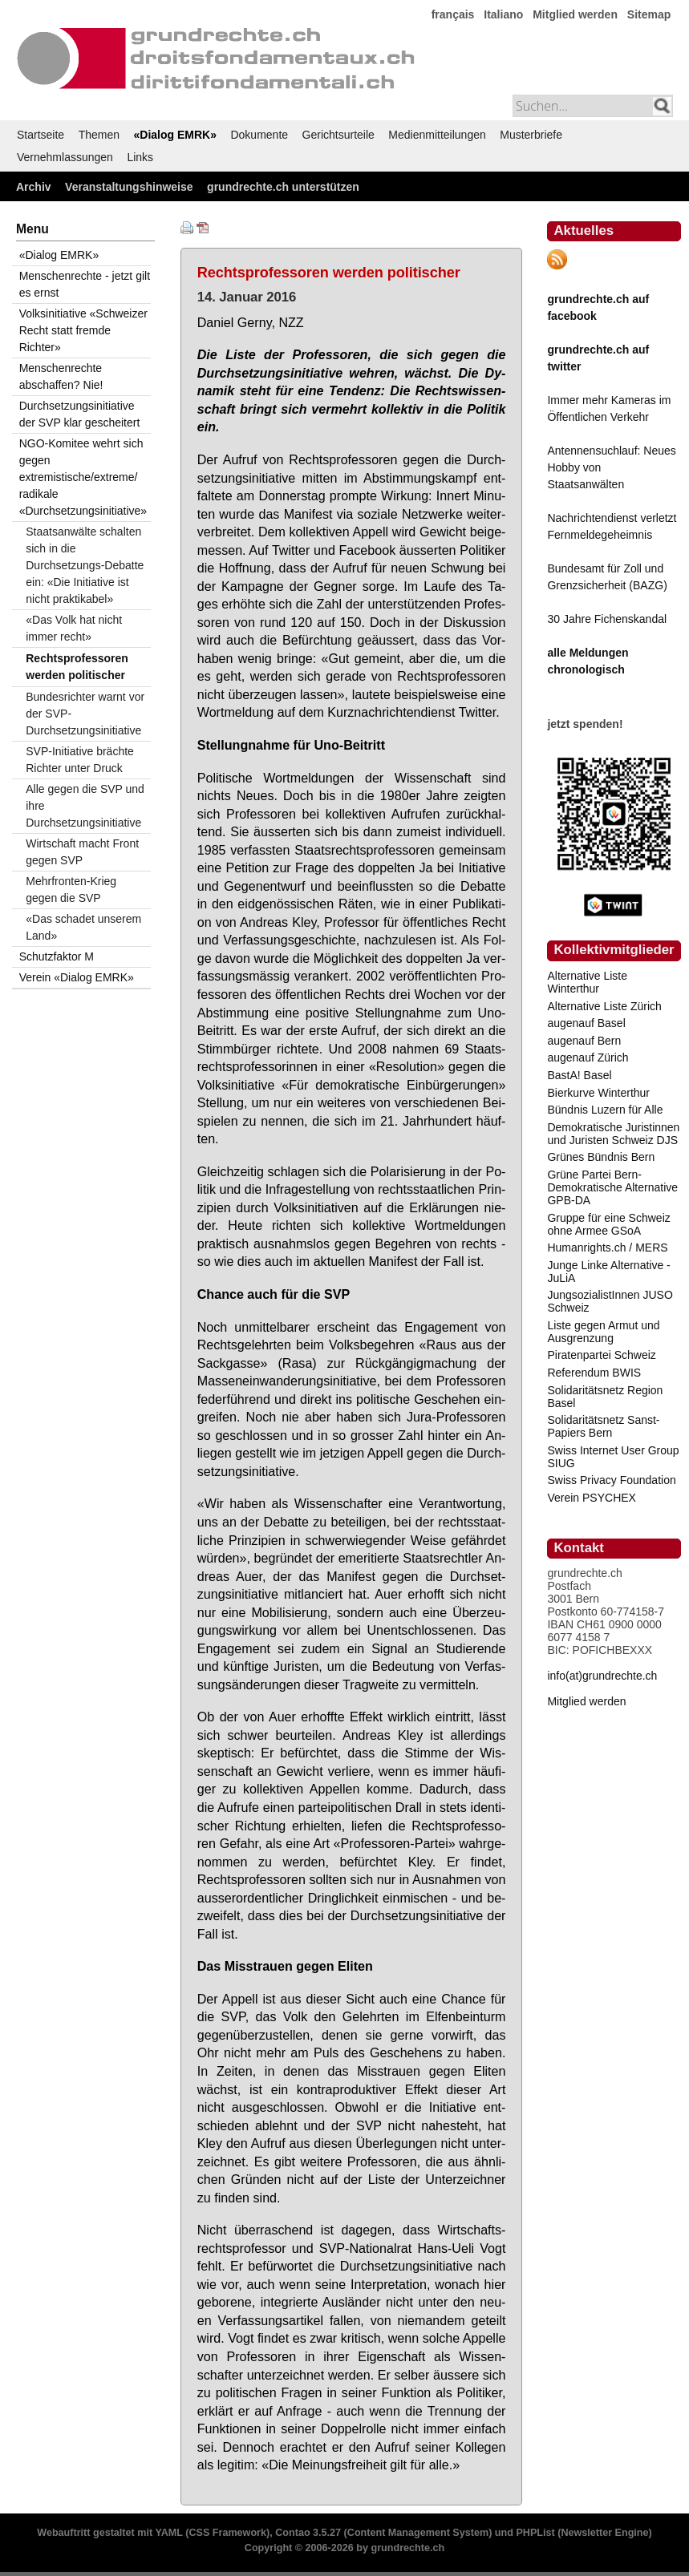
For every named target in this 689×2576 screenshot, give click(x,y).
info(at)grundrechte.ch (602, 1675)
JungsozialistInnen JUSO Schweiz (609, 1301)
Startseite (40, 134)
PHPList (535, 2532)
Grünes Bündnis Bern (601, 1157)
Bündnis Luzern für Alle (605, 1109)
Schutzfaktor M (56, 956)
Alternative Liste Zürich (604, 1006)
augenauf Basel (586, 1023)
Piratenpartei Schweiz (601, 1355)
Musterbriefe (531, 134)
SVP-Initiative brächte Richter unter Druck (80, 759)
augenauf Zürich (587, 1057)
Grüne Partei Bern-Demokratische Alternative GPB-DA (612, 1187)
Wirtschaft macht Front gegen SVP (82, 852)
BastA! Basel (579, 1075)
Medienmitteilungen (436, 134)
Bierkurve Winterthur (598, 1092)
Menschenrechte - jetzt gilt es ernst (84, 284)
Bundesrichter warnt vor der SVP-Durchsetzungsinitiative (85, 713)
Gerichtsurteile (338, 134)
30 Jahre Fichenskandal (607, 619)
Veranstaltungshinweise (129, 186)
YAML (168, 2532)
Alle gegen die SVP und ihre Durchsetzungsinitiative (85, 806)
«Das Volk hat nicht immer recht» (74, 628)
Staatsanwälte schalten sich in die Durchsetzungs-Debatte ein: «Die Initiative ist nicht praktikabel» (85, 565)
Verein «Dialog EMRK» (76, 977)
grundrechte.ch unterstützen (283, 186)
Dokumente (259, 134)
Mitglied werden (575, 14)
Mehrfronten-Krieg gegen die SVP (71, 889)
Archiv (33, 186)
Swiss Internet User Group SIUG (613, 1457)
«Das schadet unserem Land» (83, 927)
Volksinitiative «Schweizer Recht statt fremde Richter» (83, 330)
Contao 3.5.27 (308, 2532)
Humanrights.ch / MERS (607, 1247)
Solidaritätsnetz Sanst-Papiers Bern (603, 1426)
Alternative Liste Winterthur (587, 982)
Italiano (503, 14)
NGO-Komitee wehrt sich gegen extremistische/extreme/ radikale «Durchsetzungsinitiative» (83, 477)
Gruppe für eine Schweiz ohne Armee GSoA (608, 1224)
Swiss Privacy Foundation (611, 1480)
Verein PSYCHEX (591, 1497)
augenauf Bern (584, 1040)
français (453, 14)
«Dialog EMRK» (175, 134)
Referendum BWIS (594, 1372)
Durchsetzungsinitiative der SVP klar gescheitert (79, 414)
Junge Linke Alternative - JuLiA (608, 1271)
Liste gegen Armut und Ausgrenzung (603, 1332)
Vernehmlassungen (65, 157)
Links (140, 157)
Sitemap (649, 14)
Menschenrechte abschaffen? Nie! (61, 376)
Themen (99, 134)
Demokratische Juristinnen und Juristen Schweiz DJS (613, 1133)
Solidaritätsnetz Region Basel (605, 1396)
